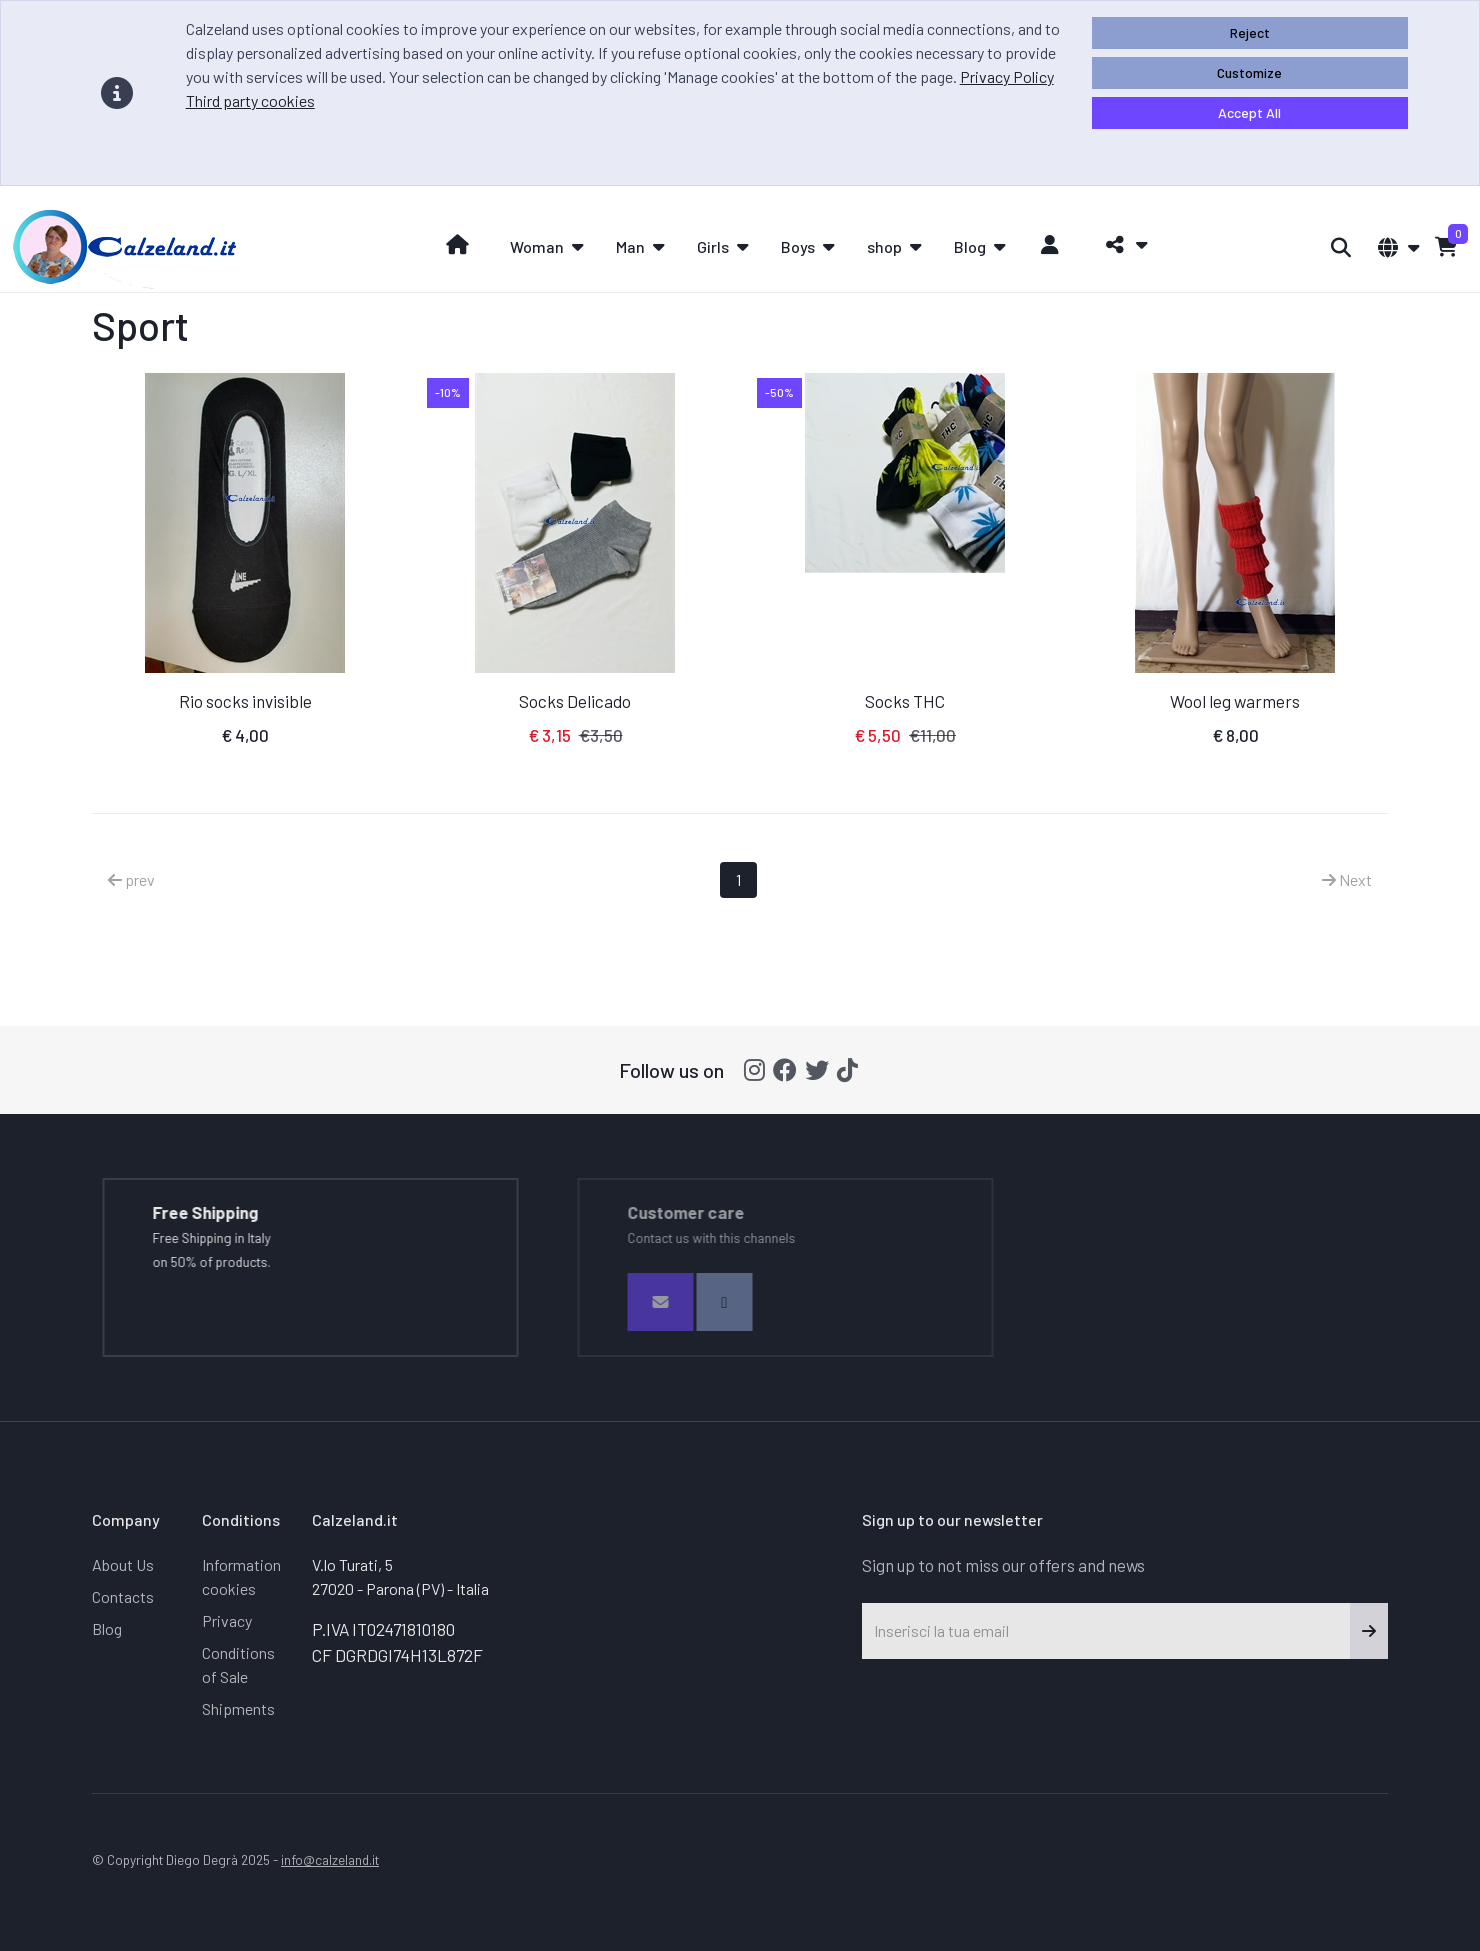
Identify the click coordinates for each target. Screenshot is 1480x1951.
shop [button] (884, 246)
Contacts (123, 1596)
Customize (1249, 72)
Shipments (238, 1708)
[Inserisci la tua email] (1106, 1631)
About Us (123, 1564)
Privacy (227, 1620)
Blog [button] (970, 246)
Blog (107, 1628)
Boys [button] (798, 246)
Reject (1250, 32)
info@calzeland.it (330, 1859)
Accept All (1249, 112)
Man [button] (630, 246)
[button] (1121, 245)
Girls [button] (713, 246)
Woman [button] (537, 246)
